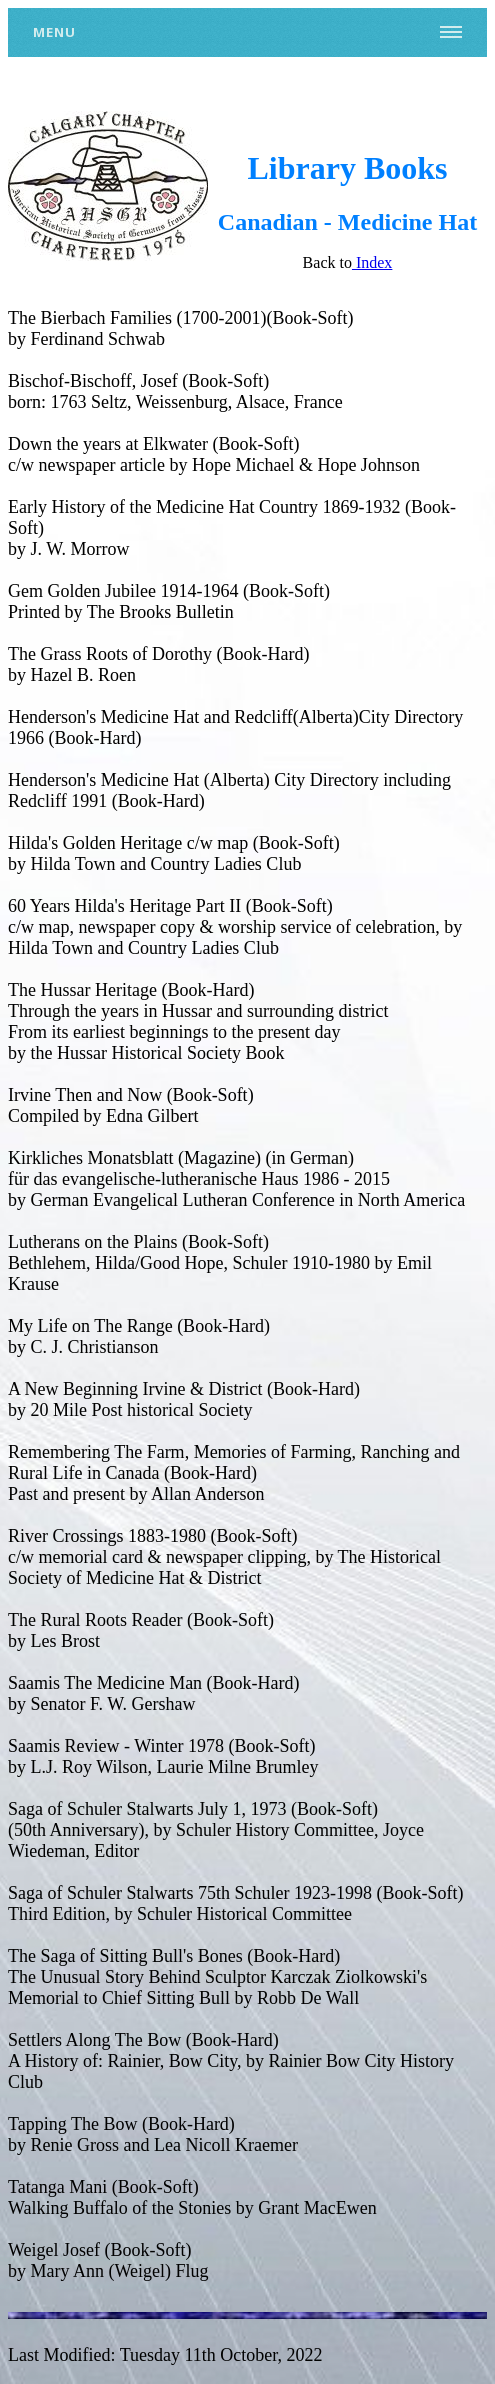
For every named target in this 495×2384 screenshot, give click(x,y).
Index (372, 262)
